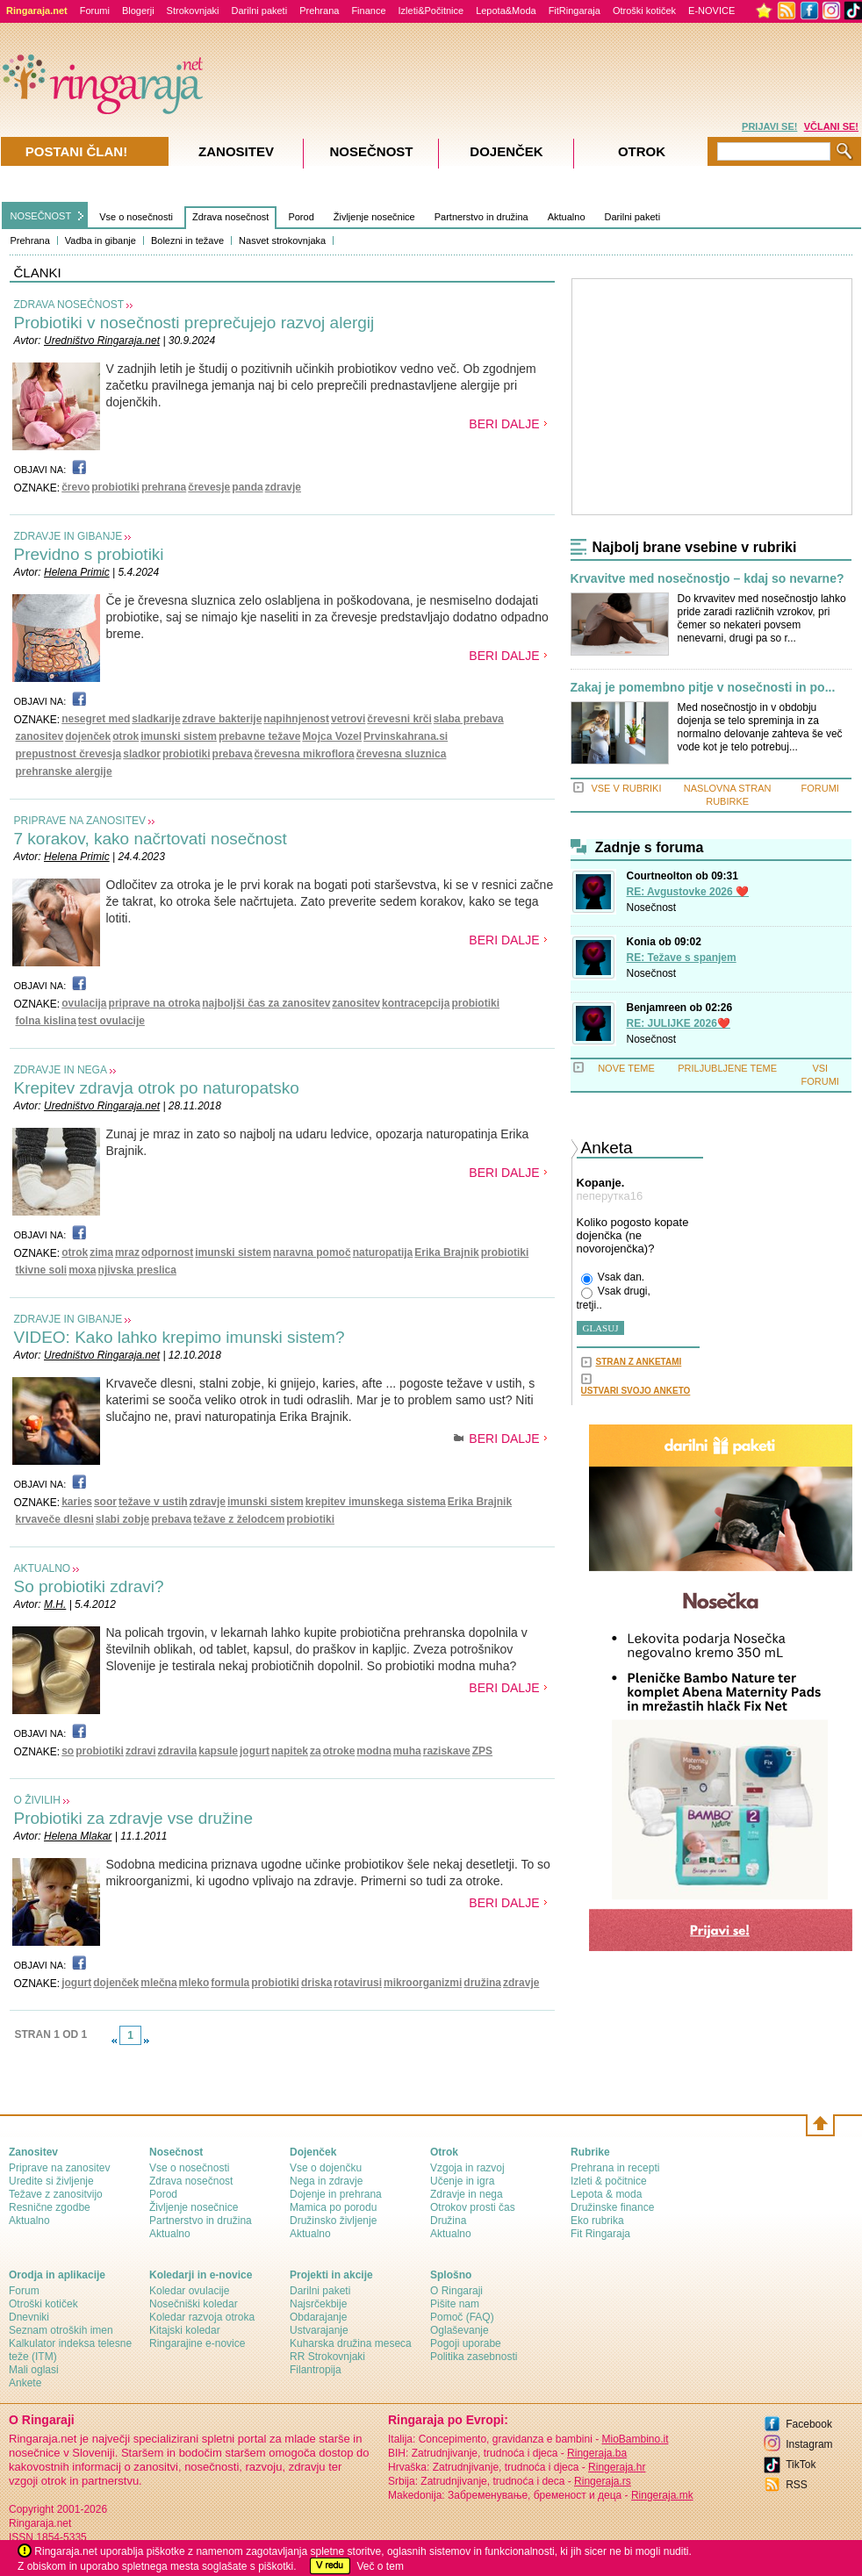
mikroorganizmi (423, 1983)
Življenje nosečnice (374, 217)
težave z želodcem (238, 1519)
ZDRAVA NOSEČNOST (69, 304)
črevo (75, 487)
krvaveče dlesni (55, 1519)
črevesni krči (399, 719)
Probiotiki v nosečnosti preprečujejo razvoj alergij (194, 322)
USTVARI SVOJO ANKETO (636, 1391)
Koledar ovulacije (189, 2291)
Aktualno (566, 217)
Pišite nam (454, 2304)
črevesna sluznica (401, 754)
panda (247, 487)
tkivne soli (42, 1270)
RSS (797, 2485)
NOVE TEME (626, 1068)
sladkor (142, 754)
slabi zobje (122, 1519)
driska (316, 1983)
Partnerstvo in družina (481, 217)
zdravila (178, 1751)
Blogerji (138, 10)
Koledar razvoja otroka (202, 2317)
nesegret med (95, 719)
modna (373, 1751)
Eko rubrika (597, 2220)
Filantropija (315, 2370)
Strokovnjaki (193, 10)
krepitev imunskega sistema (375, 1502)
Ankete (25, 2383)
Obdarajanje (318, 2317)
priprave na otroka (155, 1003)
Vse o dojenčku (326, 2168)
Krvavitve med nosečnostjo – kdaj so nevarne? (707, 578)
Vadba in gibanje (100, 240)
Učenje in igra (462, 2181)
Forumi (95, 10)
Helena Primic (77, 572)
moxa (82, 1270)
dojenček (88, 736)
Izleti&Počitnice (431, 10)
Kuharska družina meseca (351, 2343)
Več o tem (380, 2566)
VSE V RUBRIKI (626, 788)
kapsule (218, 1751)
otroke (339, 1751)
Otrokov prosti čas (472, 2207)
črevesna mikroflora (305, 754)
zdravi (141, 1751)
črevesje (209, 487)
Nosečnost (652, 907)
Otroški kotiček (644, 10)
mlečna (158, 1983)
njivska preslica (137, 1270)
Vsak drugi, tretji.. (613, 1298)
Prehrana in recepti (615, 2168)
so (67, 1751)
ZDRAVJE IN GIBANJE (68, 536)
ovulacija (83, 1003)
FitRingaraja (574, 10)
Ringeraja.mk (662, 2495)
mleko (194, 1983)
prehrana (163, 487)
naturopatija (383, 1252)
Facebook (809, 2424)
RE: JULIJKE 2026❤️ (678, 1023)
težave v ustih (153, 1502)
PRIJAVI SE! (769, 126)
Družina (448, 2220)
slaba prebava (469, 719)
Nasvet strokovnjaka (282, 240)
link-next (146, 2040)
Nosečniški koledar (193, 2304)
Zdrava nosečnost (230, 217)
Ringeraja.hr (616, 2467)
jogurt (254, 1751)
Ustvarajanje (319, 2330)
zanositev (40, 736)
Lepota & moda (606, 2194)
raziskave (447, 1751)
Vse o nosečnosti (136, 217)
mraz (127, 1252)
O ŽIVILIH (37, 1800)
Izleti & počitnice (609, 2181)
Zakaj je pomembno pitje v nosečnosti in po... (703, 687)
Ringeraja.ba (597, 2453)
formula (230, 1983)
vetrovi (348, 719)
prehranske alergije (64, 771)
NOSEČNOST (41, 216)
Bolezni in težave (187, 240)
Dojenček (506, 151)
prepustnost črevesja (69, 754)
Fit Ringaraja (600, 2234)
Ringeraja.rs (602, 2481)
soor (105, 1502)
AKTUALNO (42, 1568)
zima (101, 1252)
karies (76, 1502)
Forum (24, 2291)
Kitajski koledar (184, 2330)
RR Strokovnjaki (327, 2356)
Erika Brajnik (446, 1252)
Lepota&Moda (506, 10)
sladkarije (156, 719)
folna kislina (46, 1021)
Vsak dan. (613, 1278)
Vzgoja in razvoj (467, 2168)
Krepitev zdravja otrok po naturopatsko (156, 1088)
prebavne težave (259, 736)
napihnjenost (296, 719)
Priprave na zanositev (59, 2168)
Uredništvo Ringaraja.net (102, 340)
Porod (300, 217)
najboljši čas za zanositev (266, 1003)
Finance (368, 10)
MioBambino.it (634, 2439)
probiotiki (115, 487)
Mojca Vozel (332, 736)
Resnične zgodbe (49, 2207)
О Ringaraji (456, 2291)
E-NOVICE (711, 10)
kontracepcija (415, 1003)
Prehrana (319, 10)
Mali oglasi (34, 2370)
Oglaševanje (459, 2330)
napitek (289, 1751)
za (315, 1751)
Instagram (809, 2444)
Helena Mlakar (77, 1836)
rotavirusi (358, 1983)
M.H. (55, 1604)
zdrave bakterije (222, 719)
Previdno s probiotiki (89, 554)
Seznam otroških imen (61, 2330)
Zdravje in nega (466, 2194)
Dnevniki (29, 2317)
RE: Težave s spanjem (681, 957)
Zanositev (236, 151)
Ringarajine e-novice (197, 2343)
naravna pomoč (312, 1252)
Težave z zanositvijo (56, 2194)
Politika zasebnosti (473, 2356)
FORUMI (820, 788)
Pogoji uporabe (465, 2343)
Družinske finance (612, 2207)
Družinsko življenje (333, 2220)
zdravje (283, 487)
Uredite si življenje (51, 2181)
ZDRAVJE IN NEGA (60, 1070)
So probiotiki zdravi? (89, 1586)
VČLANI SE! (831, 126)
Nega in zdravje (326, 2181)
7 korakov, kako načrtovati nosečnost (150, 838)
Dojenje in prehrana (336, 2194)
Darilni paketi (260, 10)
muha (407, 1751)
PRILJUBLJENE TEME (727, 1068)
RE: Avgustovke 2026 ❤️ (688, 892)
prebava (232, 754)
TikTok (800, 2464)
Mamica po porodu (333, 2207)
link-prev (114, 2040)
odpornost (167, 1252)
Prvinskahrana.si (405, 736)
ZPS (482, 1751)
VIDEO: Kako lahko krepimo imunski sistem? (179, 1337)
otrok (125, 736)
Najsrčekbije (318, 2304)
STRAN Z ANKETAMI (639, 1362)
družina (482, 1983)
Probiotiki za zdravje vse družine (133, 1818)
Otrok (641, 151)
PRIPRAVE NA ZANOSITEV (80, 820)
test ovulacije (111, 1021)
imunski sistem (178, 736)
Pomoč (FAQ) (462, 2317)
